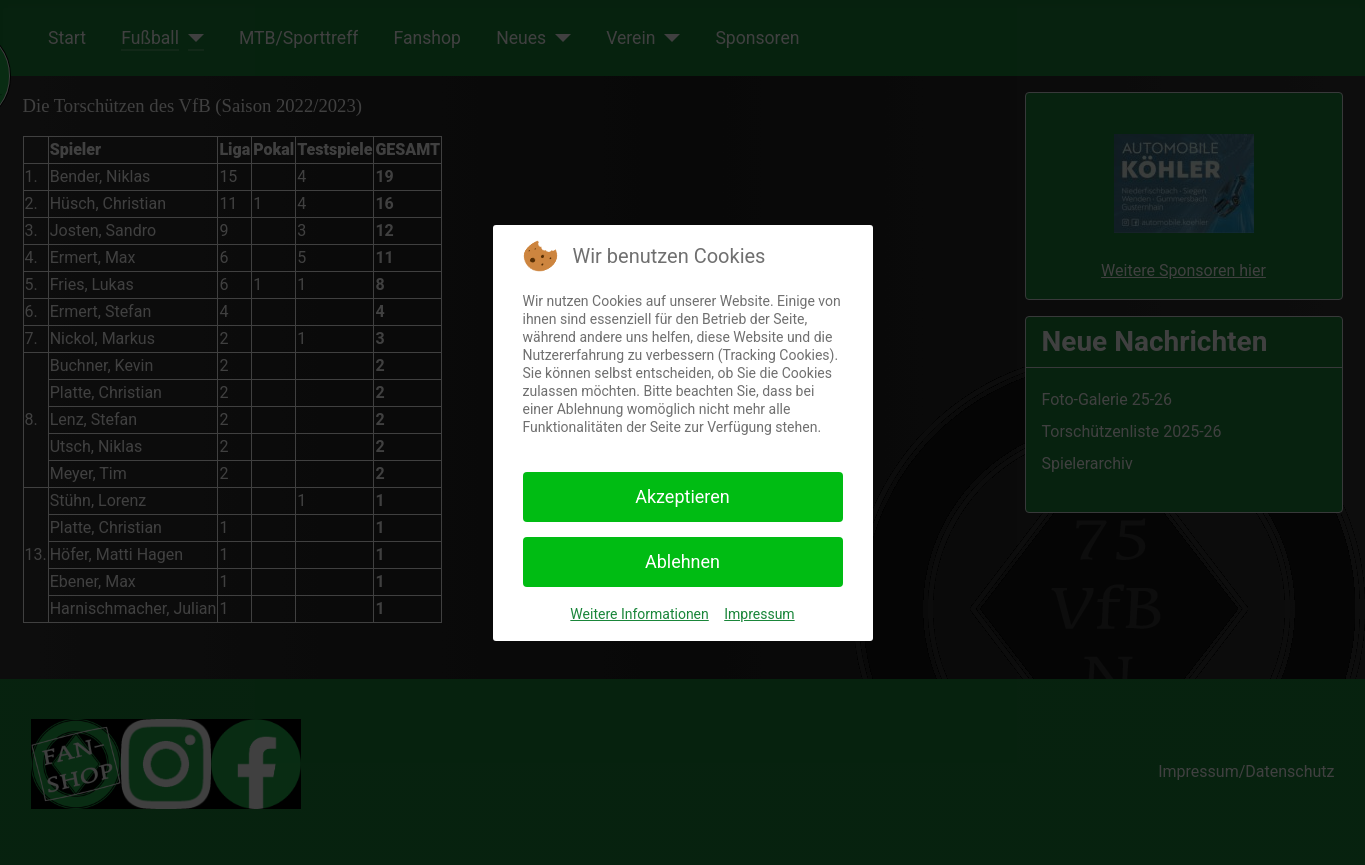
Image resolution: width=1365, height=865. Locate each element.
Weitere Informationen (639, 614)
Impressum (759, 614)
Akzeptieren (682, 496)
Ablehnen (682, 561)
